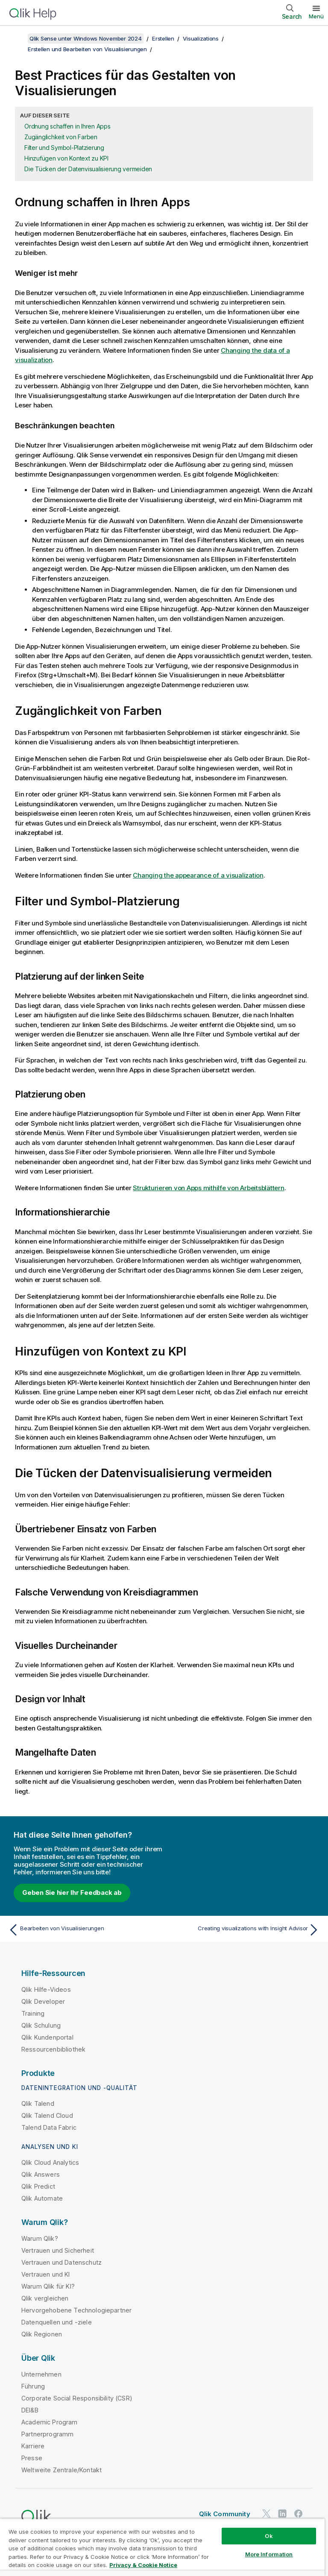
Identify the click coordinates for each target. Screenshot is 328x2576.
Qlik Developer (43, 2001)
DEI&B (29, 2410)
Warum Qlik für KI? (48, 2286)
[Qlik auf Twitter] (266, 2513)
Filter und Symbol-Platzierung (64, 147)
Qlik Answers (40, 2174)
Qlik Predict (38, 2186)
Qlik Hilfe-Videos (46, 1989)
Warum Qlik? (39, 2238)
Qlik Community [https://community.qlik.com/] (224, 2514)
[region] (162, 2547)
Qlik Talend (37, 2103)
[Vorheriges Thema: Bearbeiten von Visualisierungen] (83, 1929)
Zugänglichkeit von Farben (60, 137)
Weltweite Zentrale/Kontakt (61, 2470)
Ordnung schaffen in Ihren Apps (67, 126)
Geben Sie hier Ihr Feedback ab (72, 1892)
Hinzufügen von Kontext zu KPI (66, 158)
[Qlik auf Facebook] (298, 2513)
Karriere (32, 2446)
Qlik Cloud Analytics (50, 2162)
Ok (268, 2535)
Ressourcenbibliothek (53, 2049)
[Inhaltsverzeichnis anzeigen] (17, 38)
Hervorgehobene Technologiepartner (76, 2310)
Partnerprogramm (47, 2434)
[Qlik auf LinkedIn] (282, 2513)
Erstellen (163, 38)
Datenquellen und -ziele (56, 2322)
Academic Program (49, 2422)
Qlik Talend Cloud (47, 2115)
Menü (316, 16)
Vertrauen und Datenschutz (61, 2262)
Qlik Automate (42, 2198)
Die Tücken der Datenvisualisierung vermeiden (88, 169)
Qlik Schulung (41, 2025)
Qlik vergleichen (45, 2298)
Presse (31, 2458)
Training (32, 2013)
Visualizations (201, 38)
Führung (33, 2386)
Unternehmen (41, 2374)
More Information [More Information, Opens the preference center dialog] (269, 2554)
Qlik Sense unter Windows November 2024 (85, 38)
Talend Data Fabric (48, 2127)
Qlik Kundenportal (47, 2037)
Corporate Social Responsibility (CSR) (76, 2398)
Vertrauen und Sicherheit (57, 2250)
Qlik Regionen (41, 2334)
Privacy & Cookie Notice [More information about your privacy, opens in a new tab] (143, 2564)
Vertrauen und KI (45, 2274)
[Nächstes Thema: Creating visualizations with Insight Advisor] (244, 1929)
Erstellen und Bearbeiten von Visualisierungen (87, 49)
